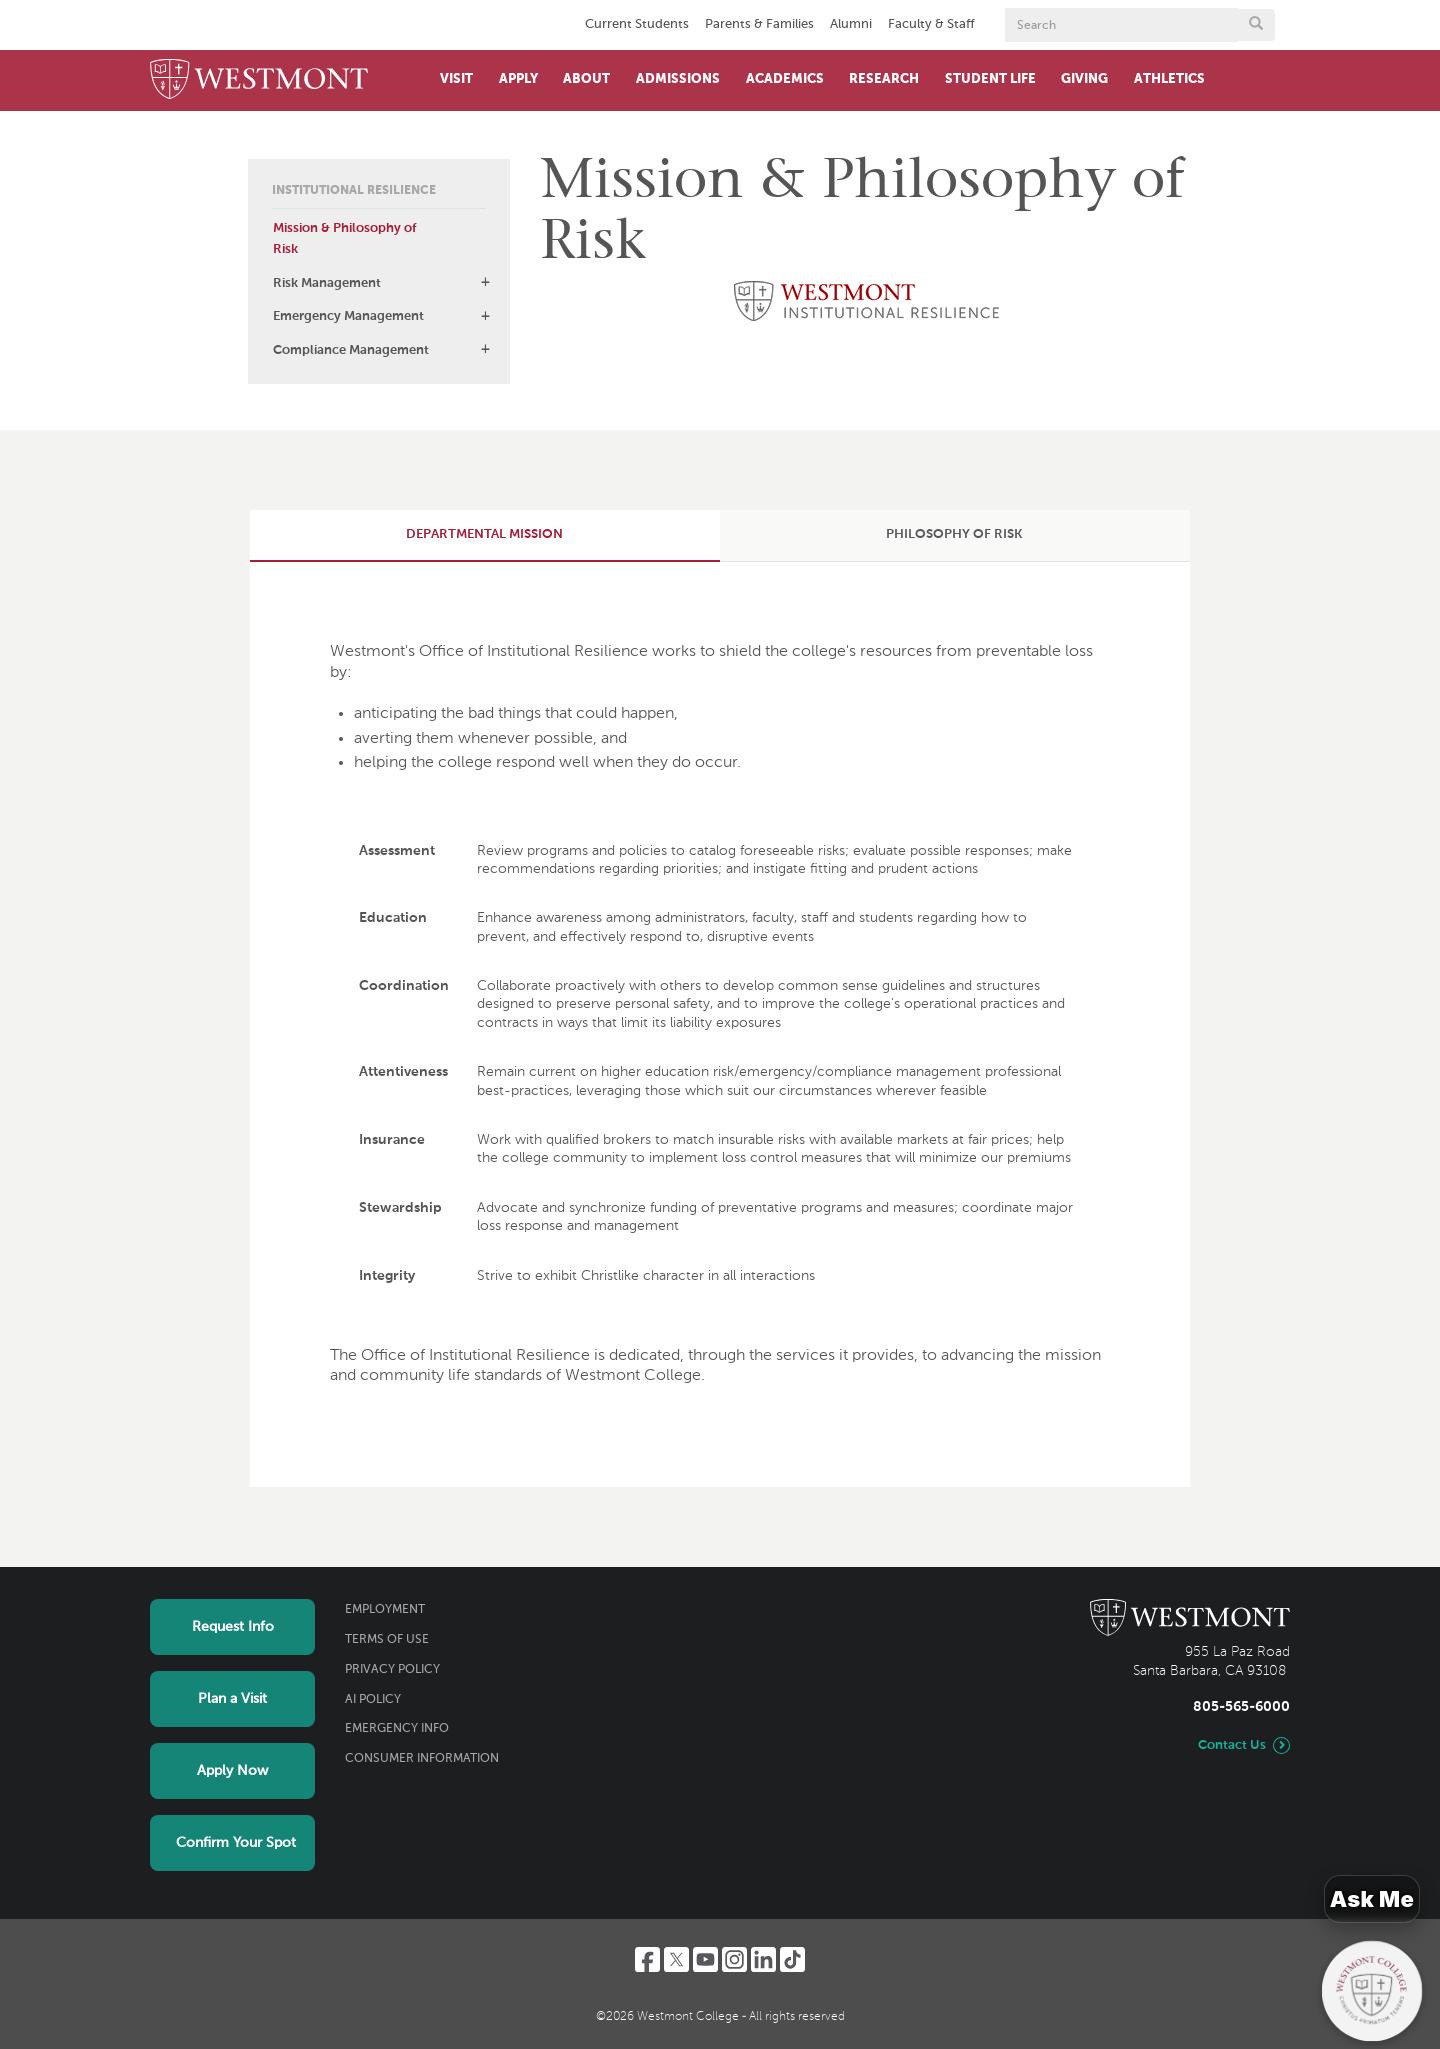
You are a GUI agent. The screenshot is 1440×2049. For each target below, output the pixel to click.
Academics (785, 79)
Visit (456, 79)
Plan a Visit (232, 1699)
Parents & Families (759, 24)
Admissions (678, 79)
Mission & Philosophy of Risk (345, 239)
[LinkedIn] (763, 1959)
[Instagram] (734, 1959)
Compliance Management (351, 350)
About (586, 79)
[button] (485, 282)
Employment (385, 1610)
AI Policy (373, 1700)
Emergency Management (348, 316)
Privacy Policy (392, 1670)
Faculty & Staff (931, 24)
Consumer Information (422, 1759)
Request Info (233, 1627)
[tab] (484, 535)
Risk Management (327, 283)
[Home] (259, 80)
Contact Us (1232, 1745)
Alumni (851, 24)
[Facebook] (647, 1959)
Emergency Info (397, 1729)
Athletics (1169, 79)
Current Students (637, 24)
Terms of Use (387, 1640)
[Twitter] (676, 1959)
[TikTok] (792, 1959)
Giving (1084, 79)
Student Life (990, 79)
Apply (518, 79)
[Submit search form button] (1256, 25)
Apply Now (232, 1771)
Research (884, 79)
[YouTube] (705, 1959)
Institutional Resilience (354, 191)
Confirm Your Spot (236, 1843)
